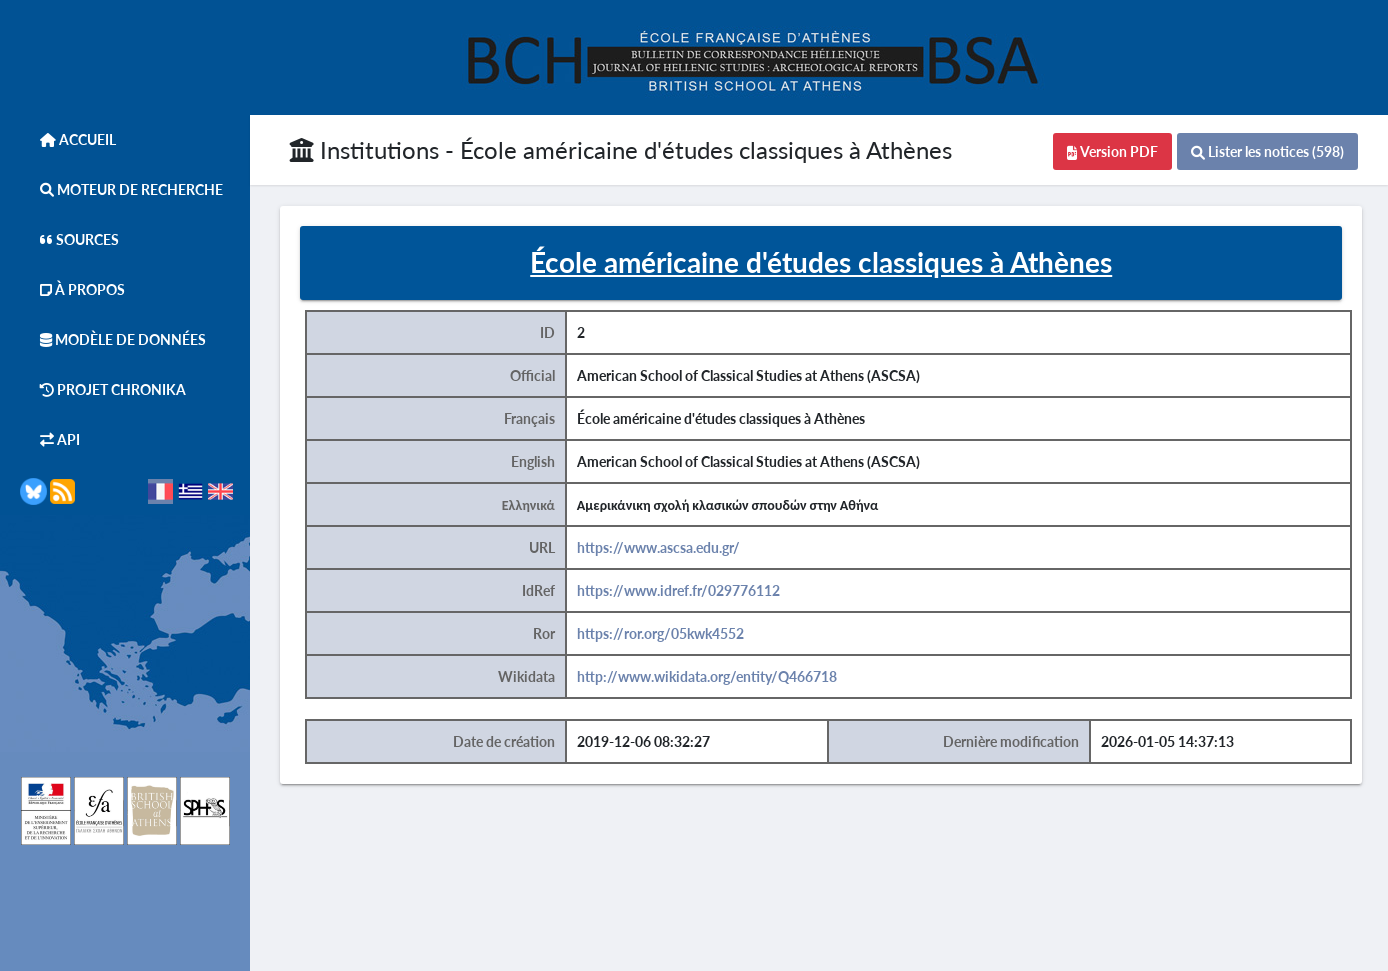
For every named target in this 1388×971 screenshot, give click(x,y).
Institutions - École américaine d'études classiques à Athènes (621, 149)
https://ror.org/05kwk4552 (660, 633)
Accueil (68, 139)
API (50, 439)
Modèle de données (113, 339)
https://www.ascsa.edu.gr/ (658, 547)
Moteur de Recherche (121, 189)
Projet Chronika (103, 389)
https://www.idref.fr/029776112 (678, 590)
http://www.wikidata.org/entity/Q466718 (707, 676)
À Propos (72, 289)
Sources (69, 239)
